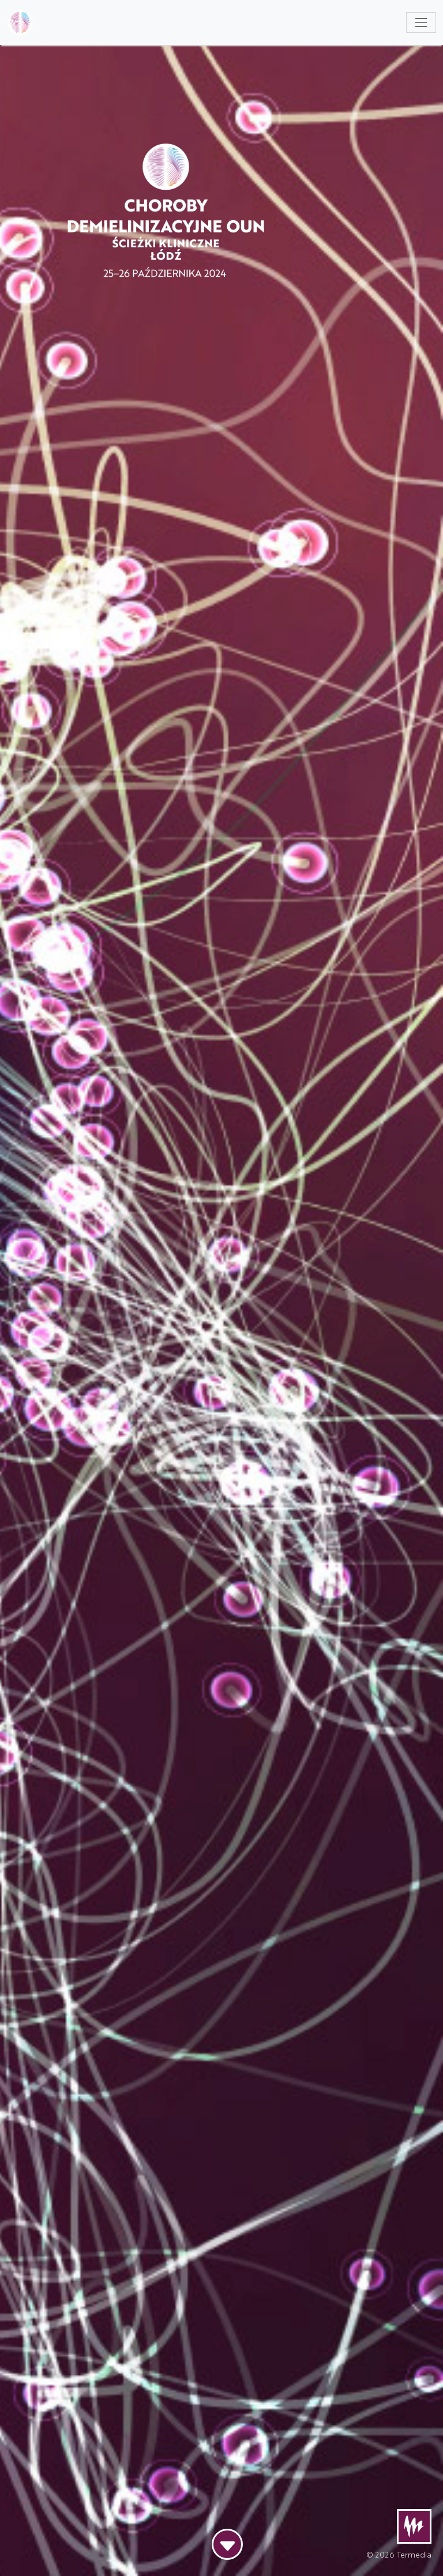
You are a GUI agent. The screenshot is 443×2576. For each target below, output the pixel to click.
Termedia (414, 2554)
